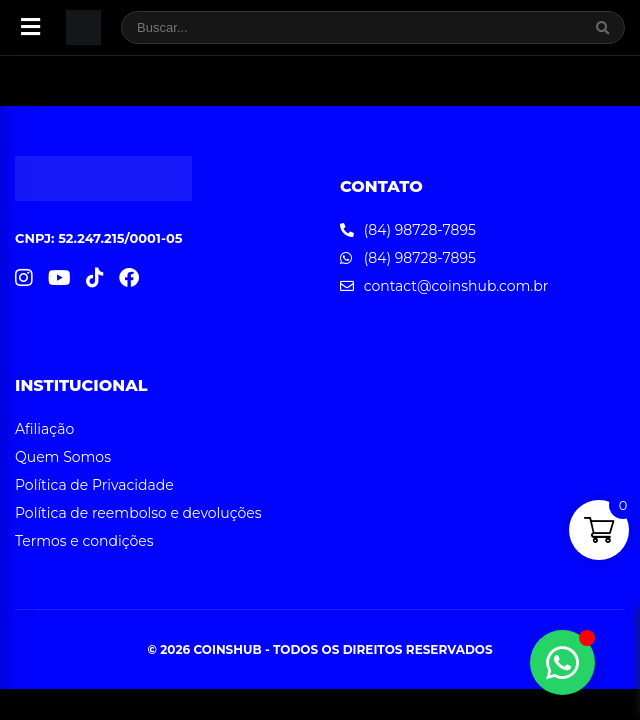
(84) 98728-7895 (420, 230)
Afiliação (44, 429)
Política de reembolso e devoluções (138, 513)
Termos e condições (84, 541)
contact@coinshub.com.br (456, 286)
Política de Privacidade (94, 485)
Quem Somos (63, 457)
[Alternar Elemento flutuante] (562, 662)
